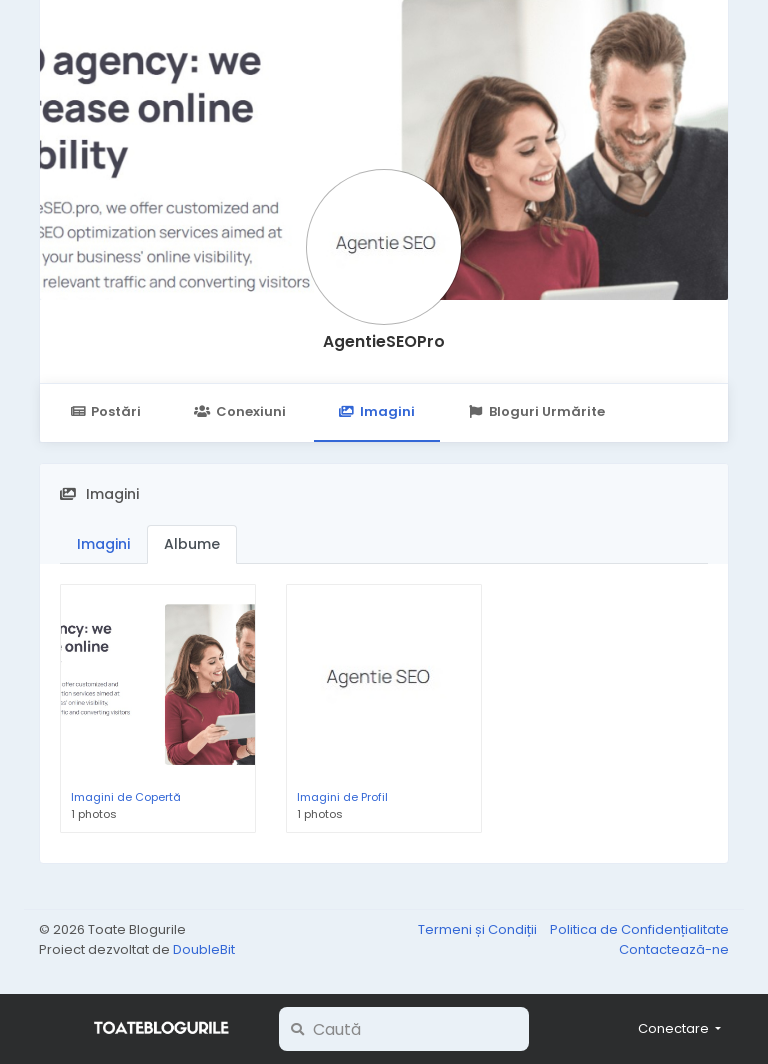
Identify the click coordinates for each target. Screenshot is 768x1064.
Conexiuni (239, 411)
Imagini (377, 411)
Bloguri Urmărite (536, 411)
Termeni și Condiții (479, 929)
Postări (105, 411)
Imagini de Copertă (126, 797)
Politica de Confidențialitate (639, 929)
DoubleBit (204, 949)
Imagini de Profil (342, 797)
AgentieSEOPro (384, 341)
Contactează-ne (674, 949)
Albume (192, 544)
